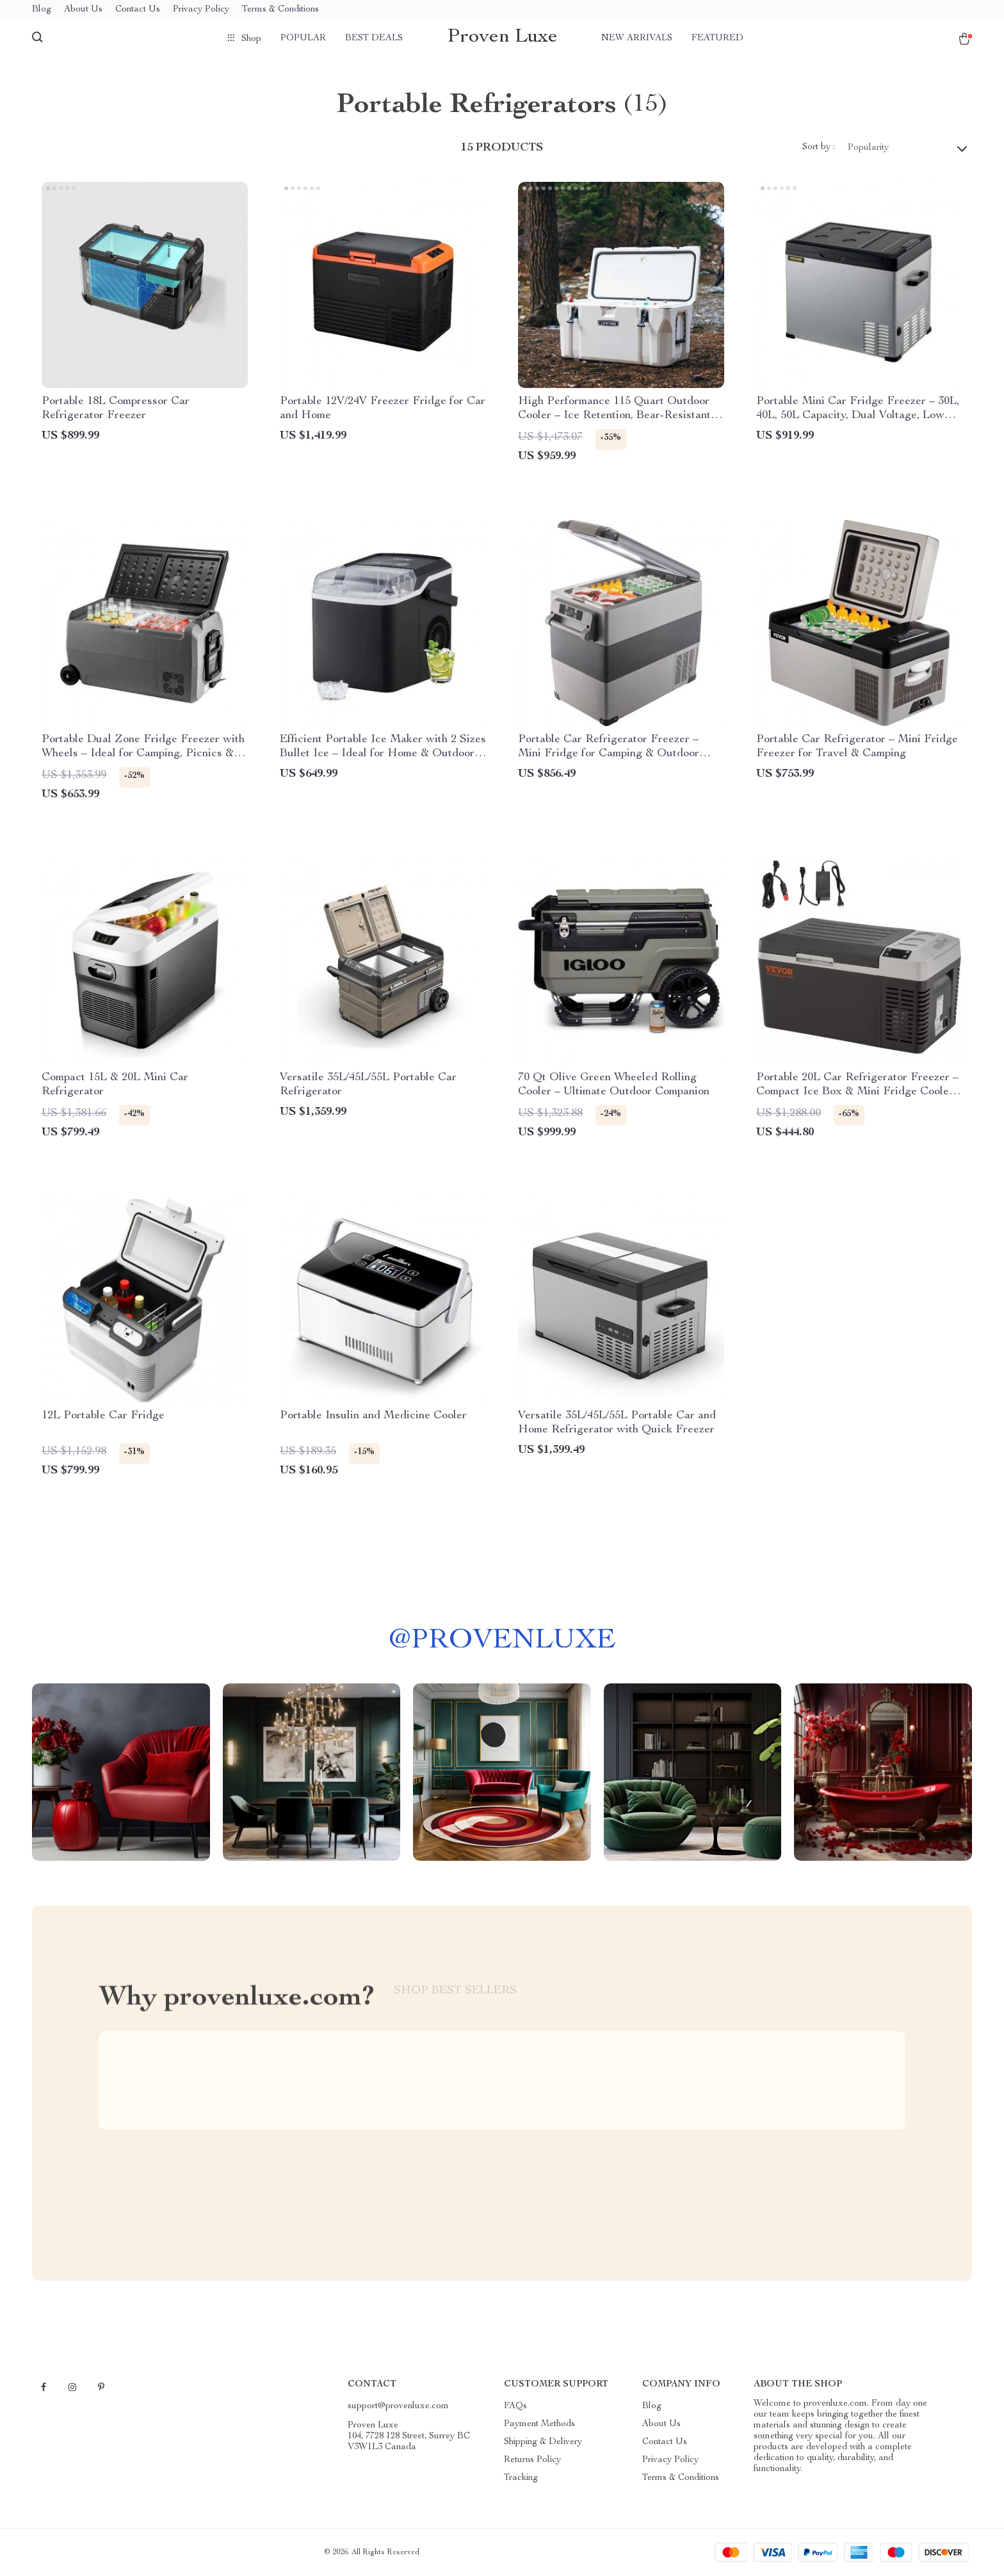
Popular (303, 38)
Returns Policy (532, 2460)
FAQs (515, 2406)
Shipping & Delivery (543, 2442)
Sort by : (818, 147)
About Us (83, 9)
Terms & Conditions (280, 9)
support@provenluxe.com (398, 2406)
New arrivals (636, 38)
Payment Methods (539, 2424)
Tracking (521, 2478)
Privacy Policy (201, 9)
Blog (41, 9)
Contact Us (137, 9)
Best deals (374, 38)
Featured (717, 38)
